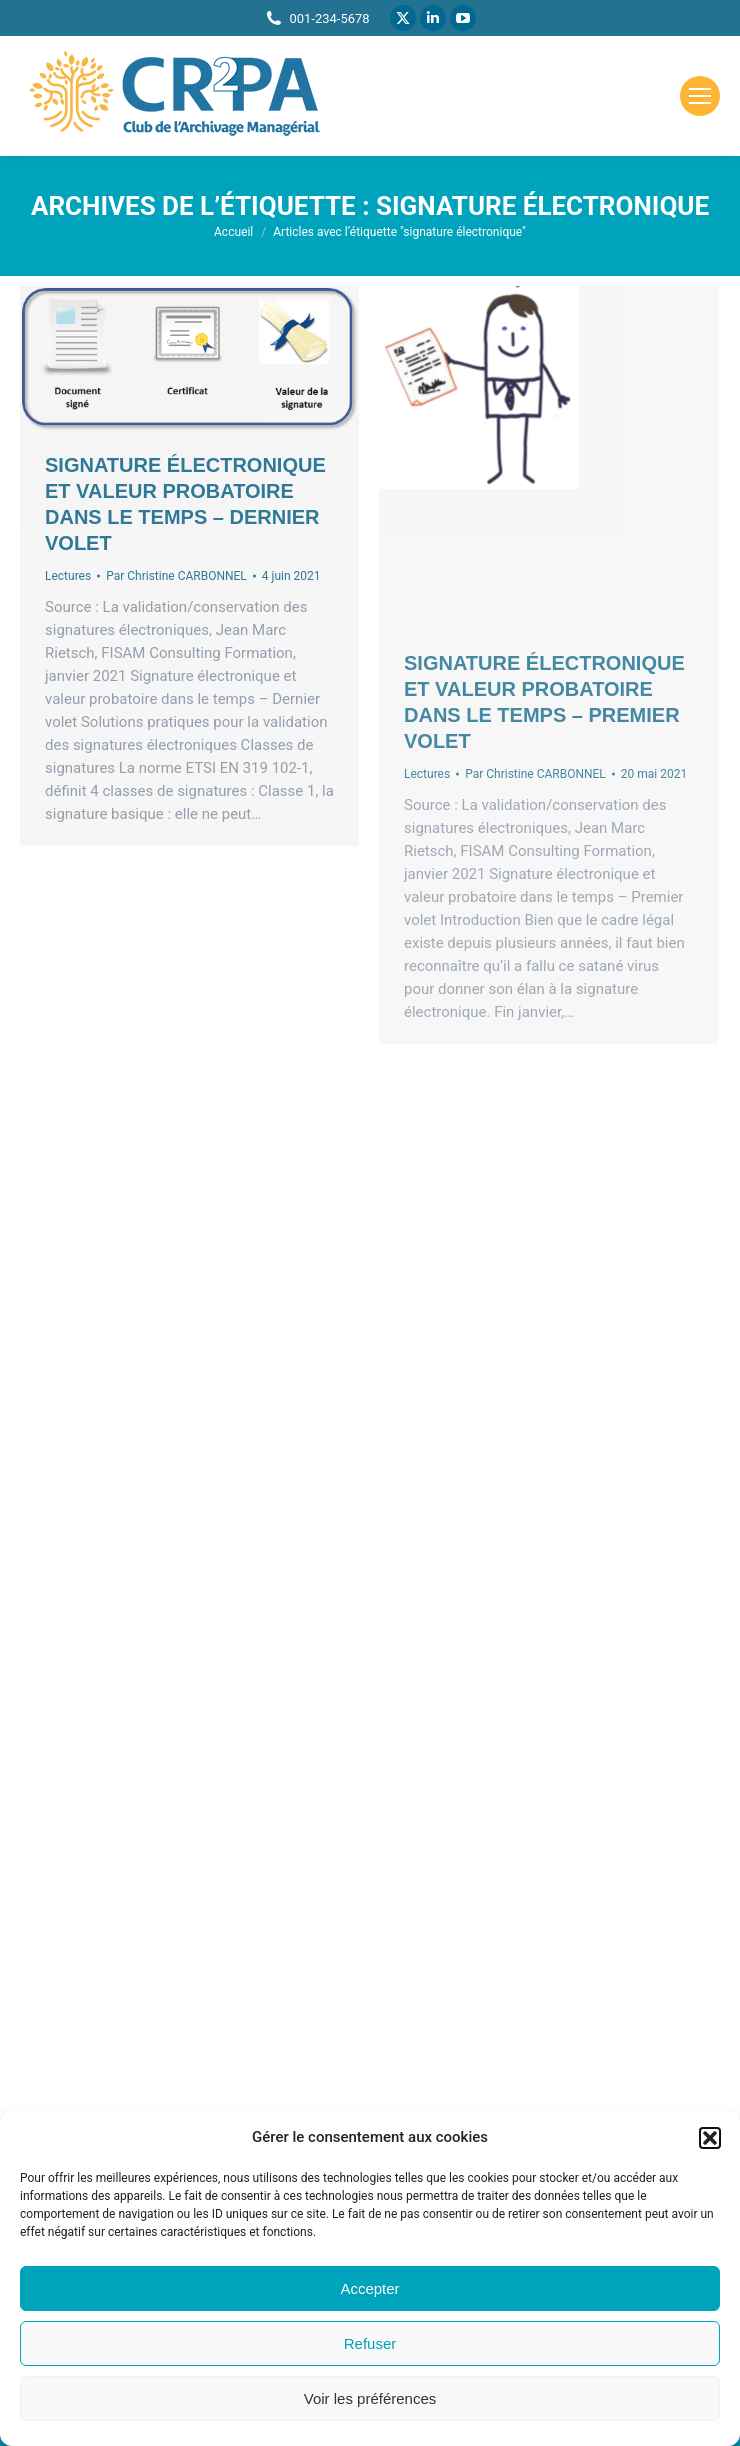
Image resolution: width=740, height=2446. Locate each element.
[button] (710, 2138)
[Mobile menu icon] (700, 96)
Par (176, 576)
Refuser (370, 2343)
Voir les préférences (370, 2398)
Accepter (369, 2288)
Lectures (68, 576)
